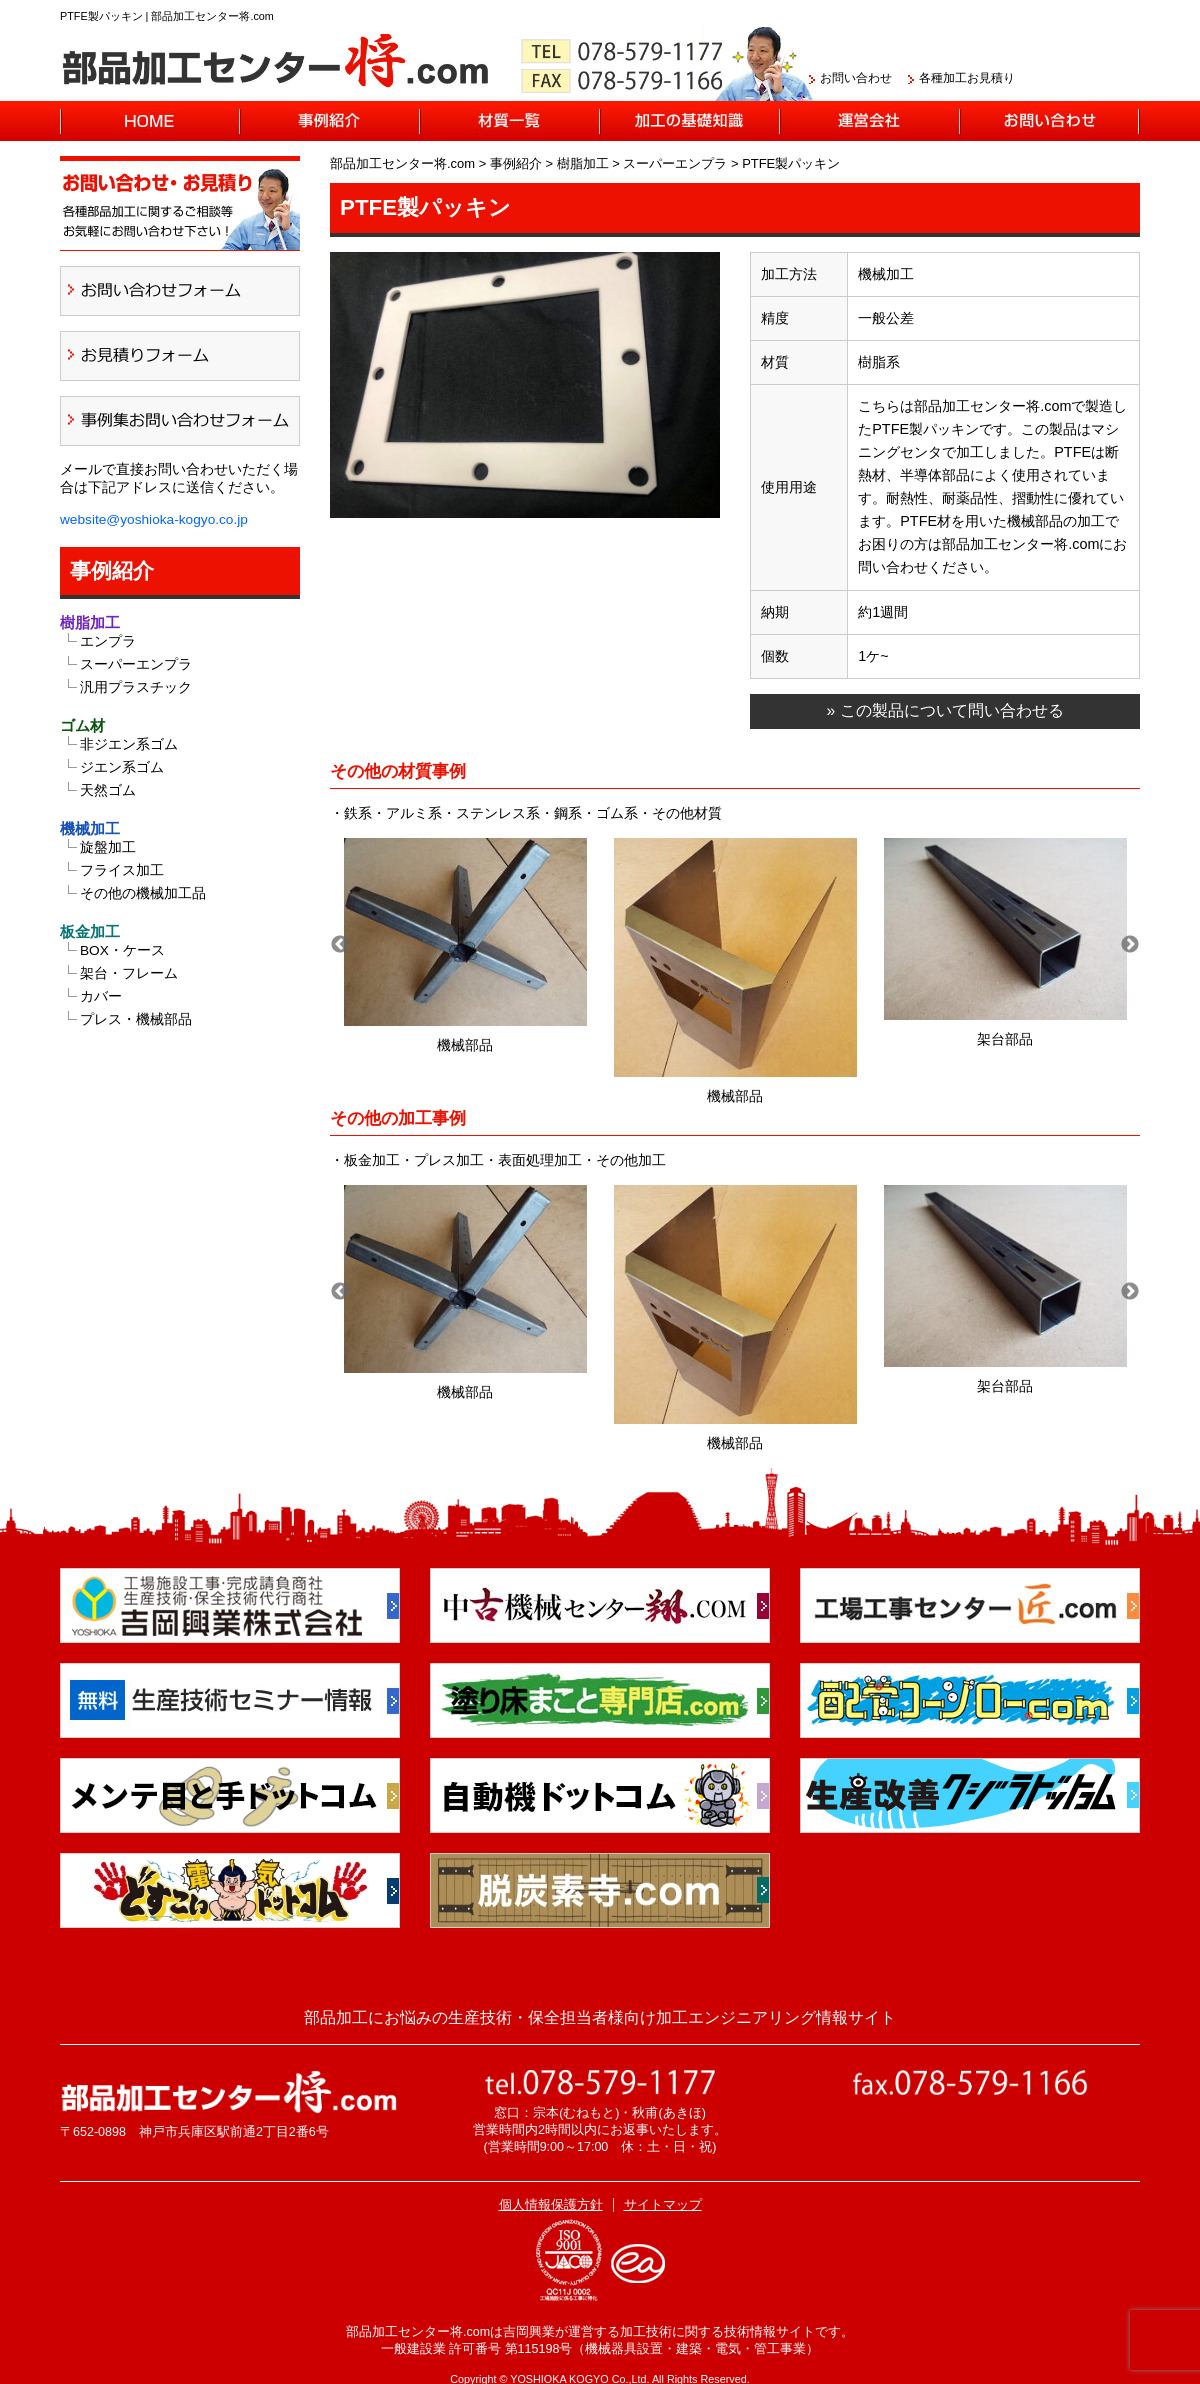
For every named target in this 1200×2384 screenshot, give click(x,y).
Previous (340, 945)
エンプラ (108, 641)
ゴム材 (82, 725)
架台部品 (1005, 1039)
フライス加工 (122, 870)
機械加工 (90, 828)
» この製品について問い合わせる (944, 710)
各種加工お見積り (967, 78)
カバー (101, 996)
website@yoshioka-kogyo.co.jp (154, 519)
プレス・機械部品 (136, 1019)
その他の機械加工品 (143, 893)
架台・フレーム (129, 973)
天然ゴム (108, 790)
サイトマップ (663, 2205)
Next (1130, 945)
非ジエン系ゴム (129, 744)
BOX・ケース (122, 950)
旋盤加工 (108, 847)
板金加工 (90, 931)
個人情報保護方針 (551, 2205)
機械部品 (465, 1045)
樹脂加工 (90, 622)
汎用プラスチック (136, 687)
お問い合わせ (856, 78)
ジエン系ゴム (122, 767)
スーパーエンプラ (136, 664)
